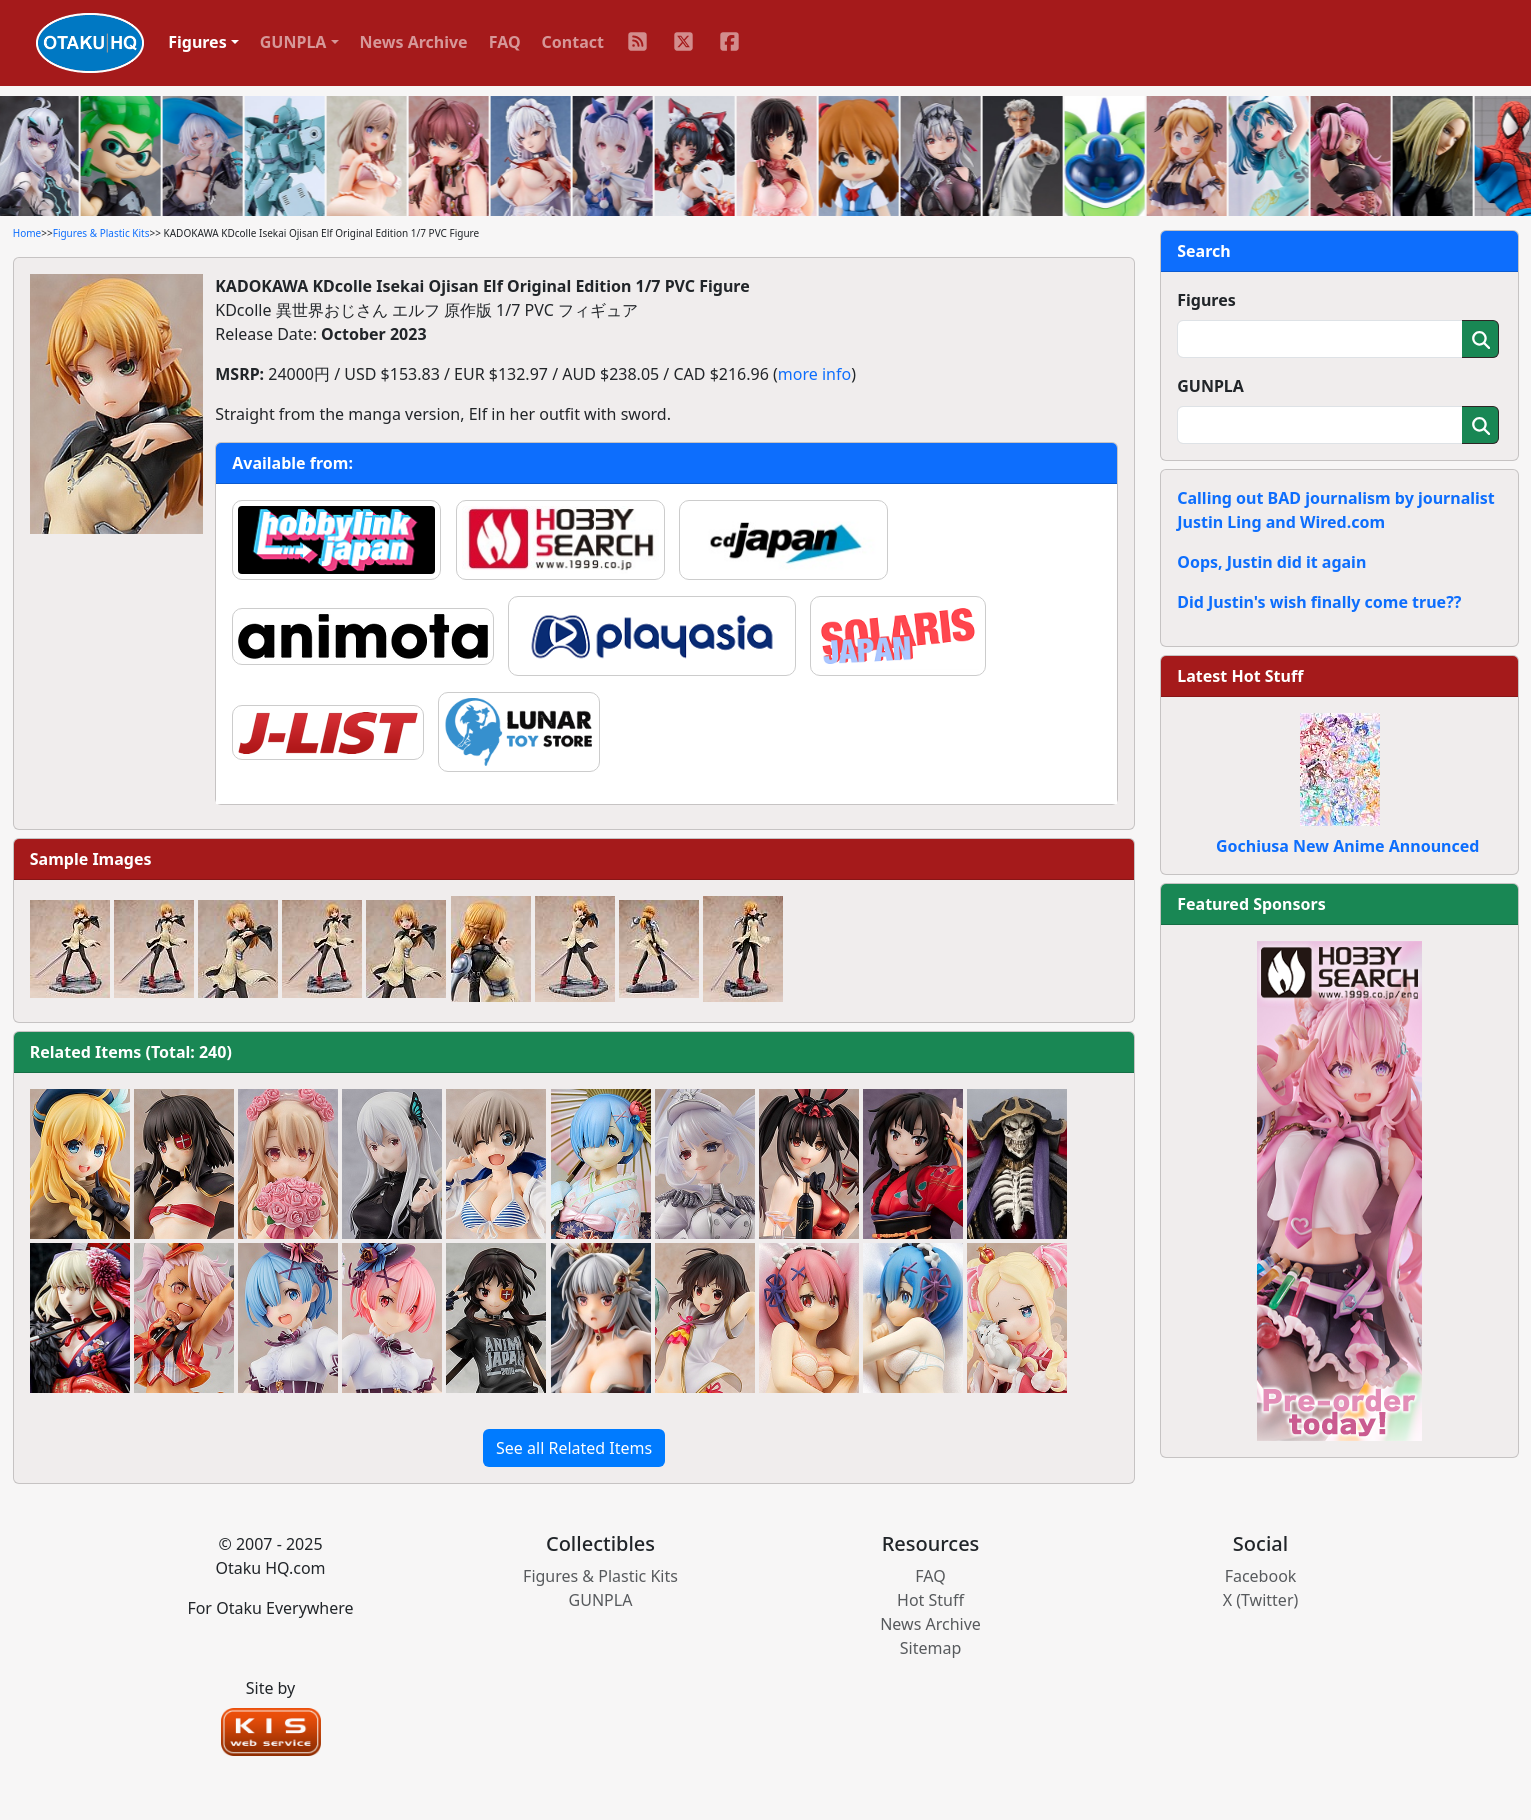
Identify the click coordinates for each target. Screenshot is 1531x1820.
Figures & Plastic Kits (101, 233)
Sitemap (931, 1648)
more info (814, 374)
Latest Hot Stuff (1240, 676)
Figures (1206, 300)
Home (27, 233)
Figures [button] (197, 42)
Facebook (1261, 1576)
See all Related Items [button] (574, 1448)
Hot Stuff (930, 1600)
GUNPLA (1210, 386)
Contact (573, 42)
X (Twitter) (1261, 1600)
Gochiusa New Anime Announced (1347, 846)
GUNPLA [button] (293, 42)
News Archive (414, 42)
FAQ (505, 42)
